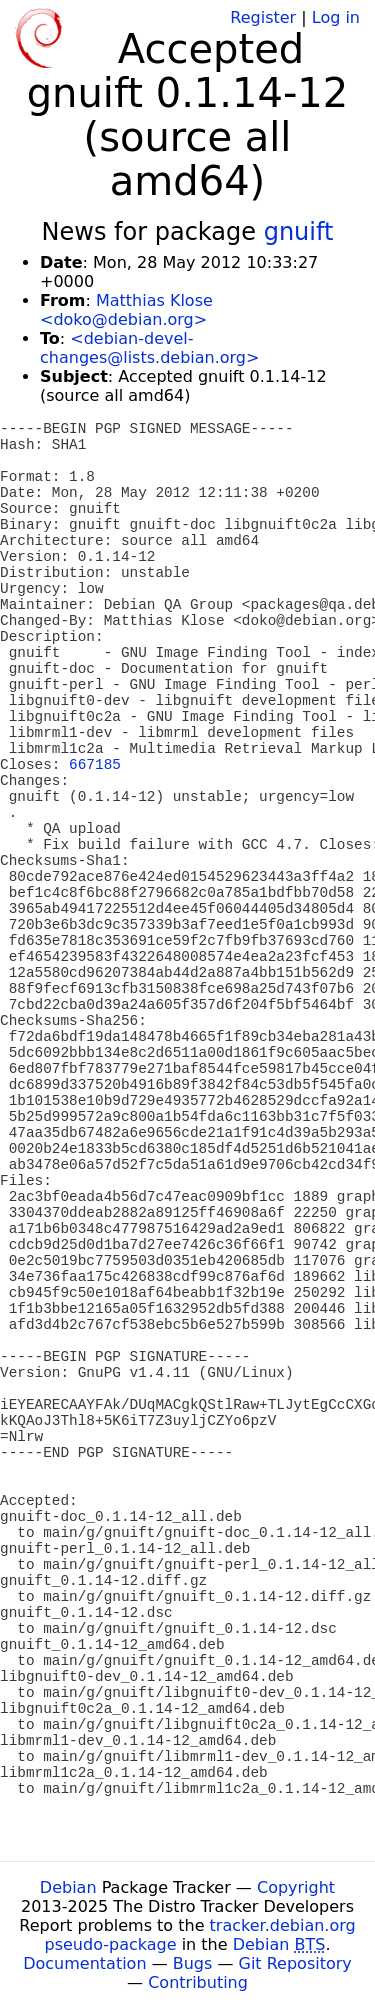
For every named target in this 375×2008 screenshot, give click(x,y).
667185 (95, 765)
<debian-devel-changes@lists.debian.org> (149, 348)
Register (263, 17)
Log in (336, 17)
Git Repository (295, 1963)
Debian (68, 1887)
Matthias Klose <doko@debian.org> (126, 310)
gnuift (299, 232)
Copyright (296, 1887)
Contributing (198, 1982)
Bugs (193, 1963)
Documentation (84, 1963)
